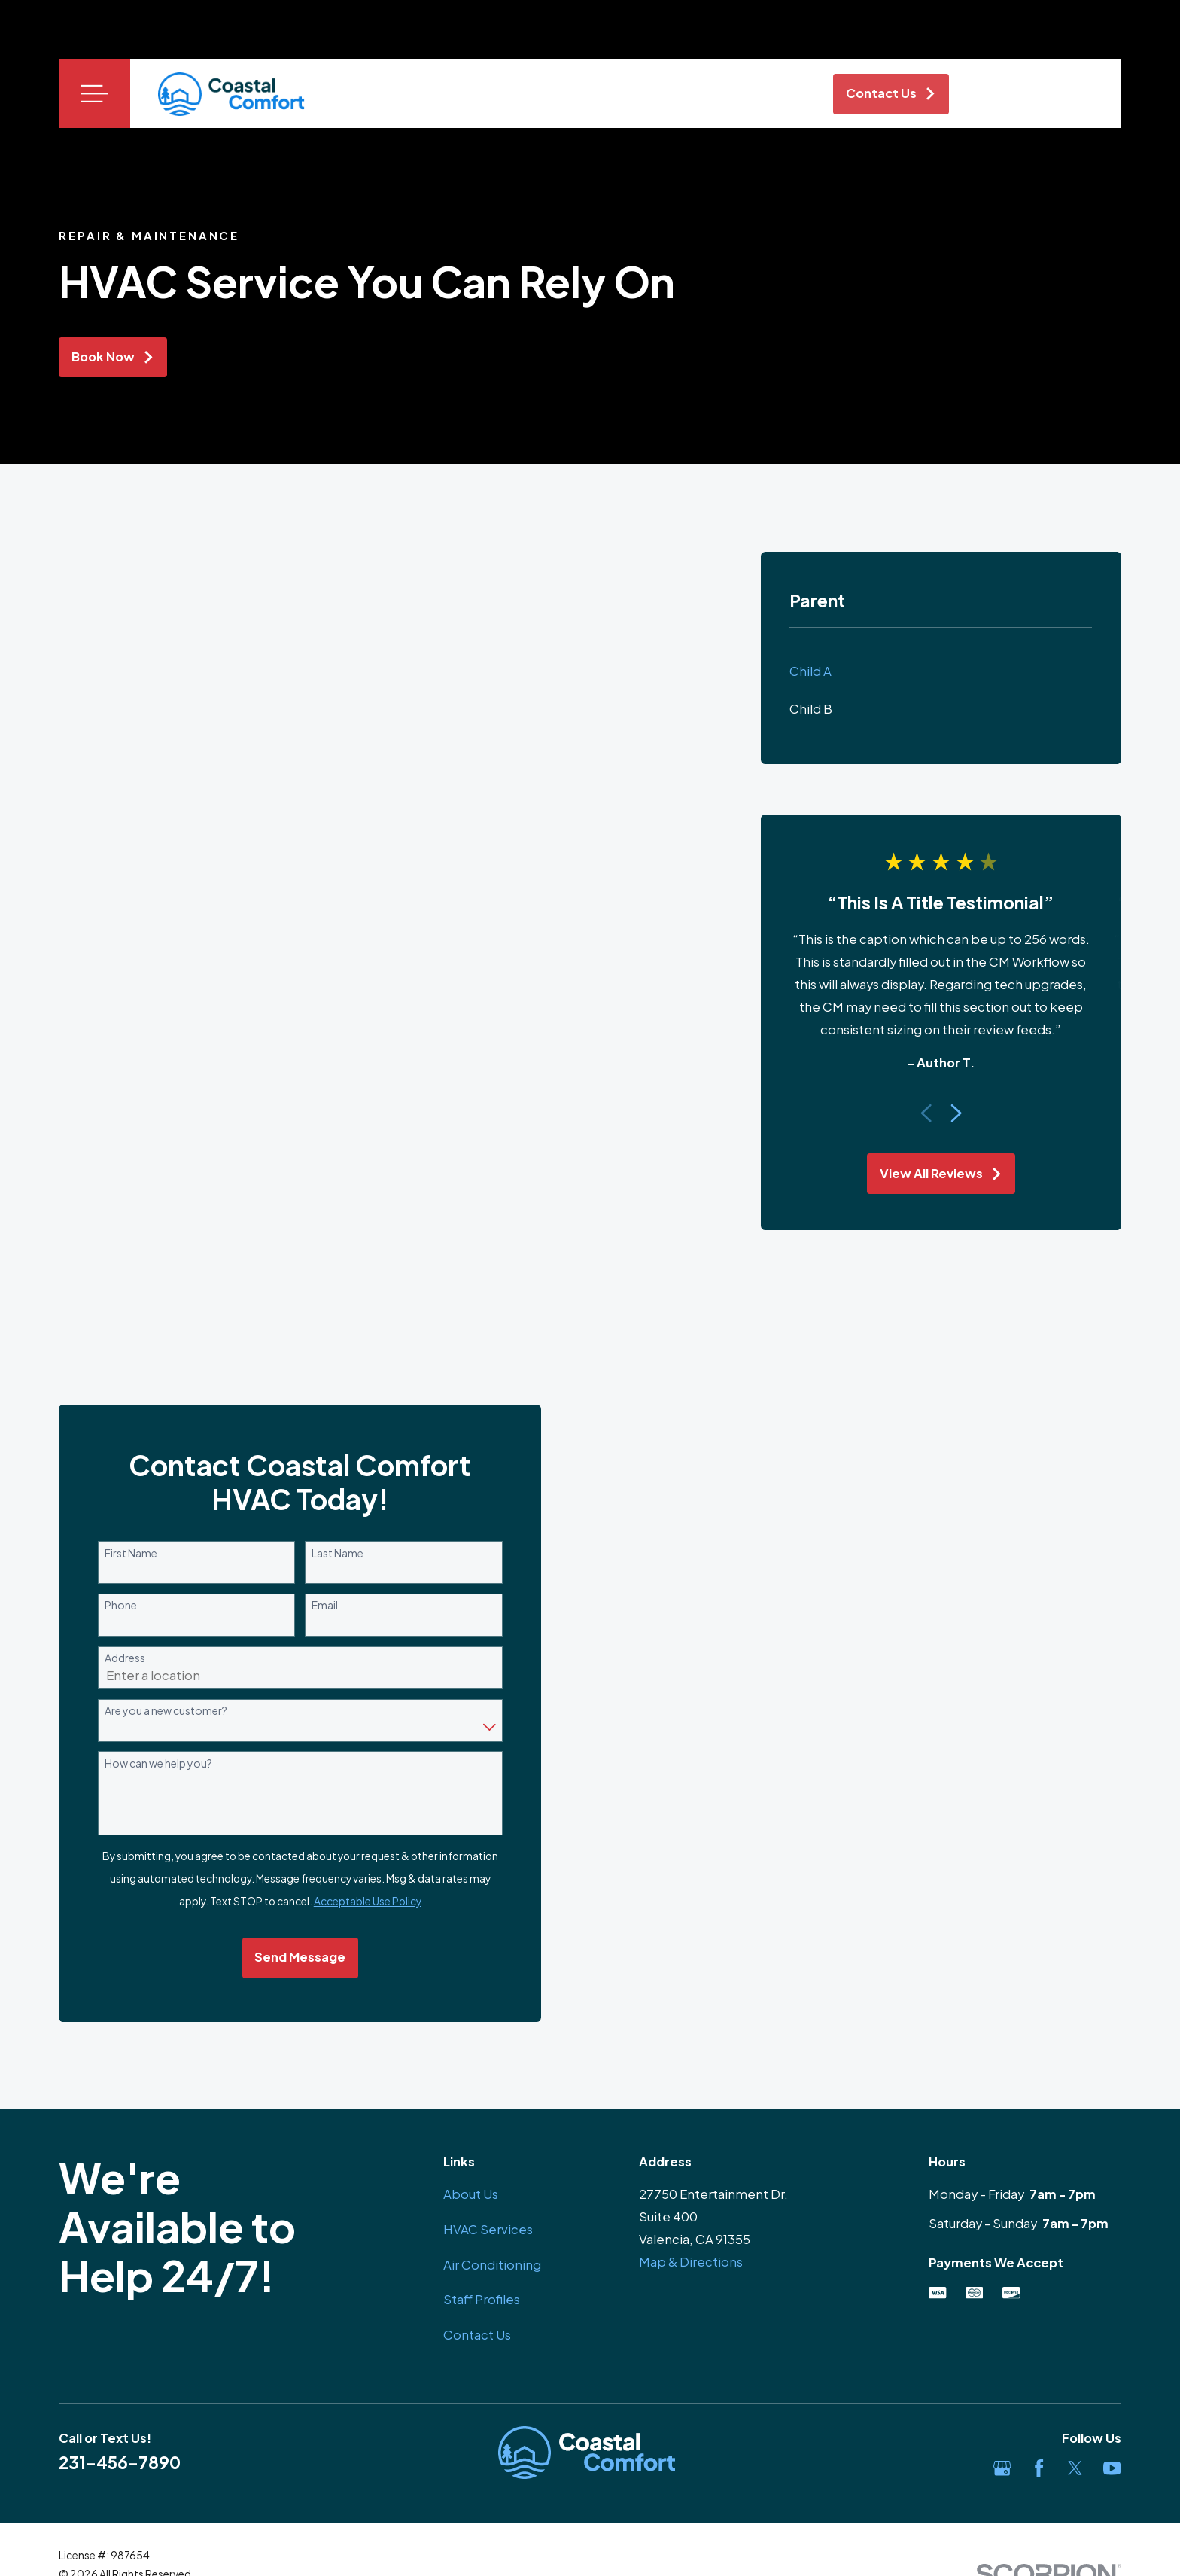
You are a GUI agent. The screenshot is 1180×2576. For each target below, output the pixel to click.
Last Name (334, 1553)
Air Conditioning (492, 2265)
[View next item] (956, 1113)
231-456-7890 (120, 2462)
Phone (117, 1605)
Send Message (296, 1957)
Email (322, 1605)
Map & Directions (691, 2262)
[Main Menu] (94, 93)
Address (121, 1658)
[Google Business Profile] (1002, 2468)
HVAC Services (488, 2229)
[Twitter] (1075, 2468)
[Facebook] (1039, 2468)
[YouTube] (1112, 2468)
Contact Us (477, 2335)
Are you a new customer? (162, 1710)
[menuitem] (940, 671)
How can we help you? (154, 1763)
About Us (470, 2194)
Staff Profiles (481, 2299)
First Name (127, 1553)
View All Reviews (941, 1173)
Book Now (113, 356)
